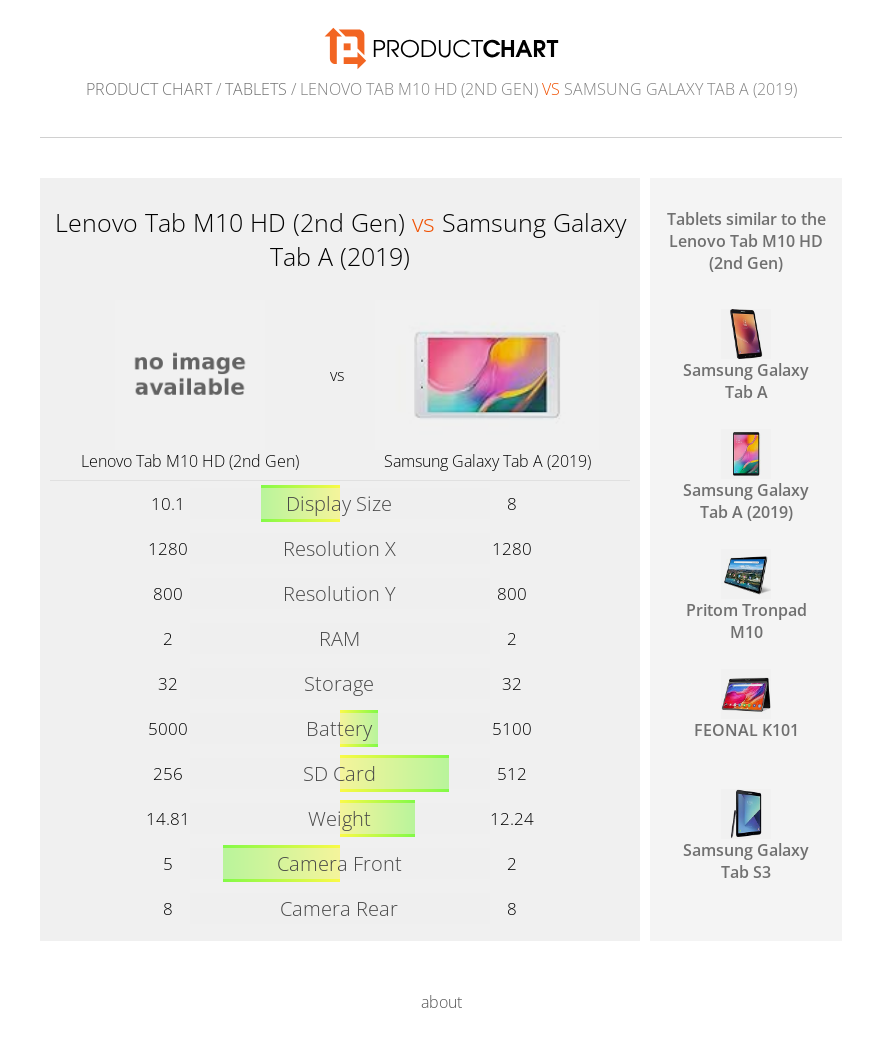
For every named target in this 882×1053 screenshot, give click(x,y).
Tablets (256, 89)
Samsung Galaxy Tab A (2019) (487, 461)
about (441, 1002)
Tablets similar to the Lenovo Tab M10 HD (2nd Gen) (746, 241)
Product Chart (149, 89)
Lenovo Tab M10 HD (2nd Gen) (190, 461)
